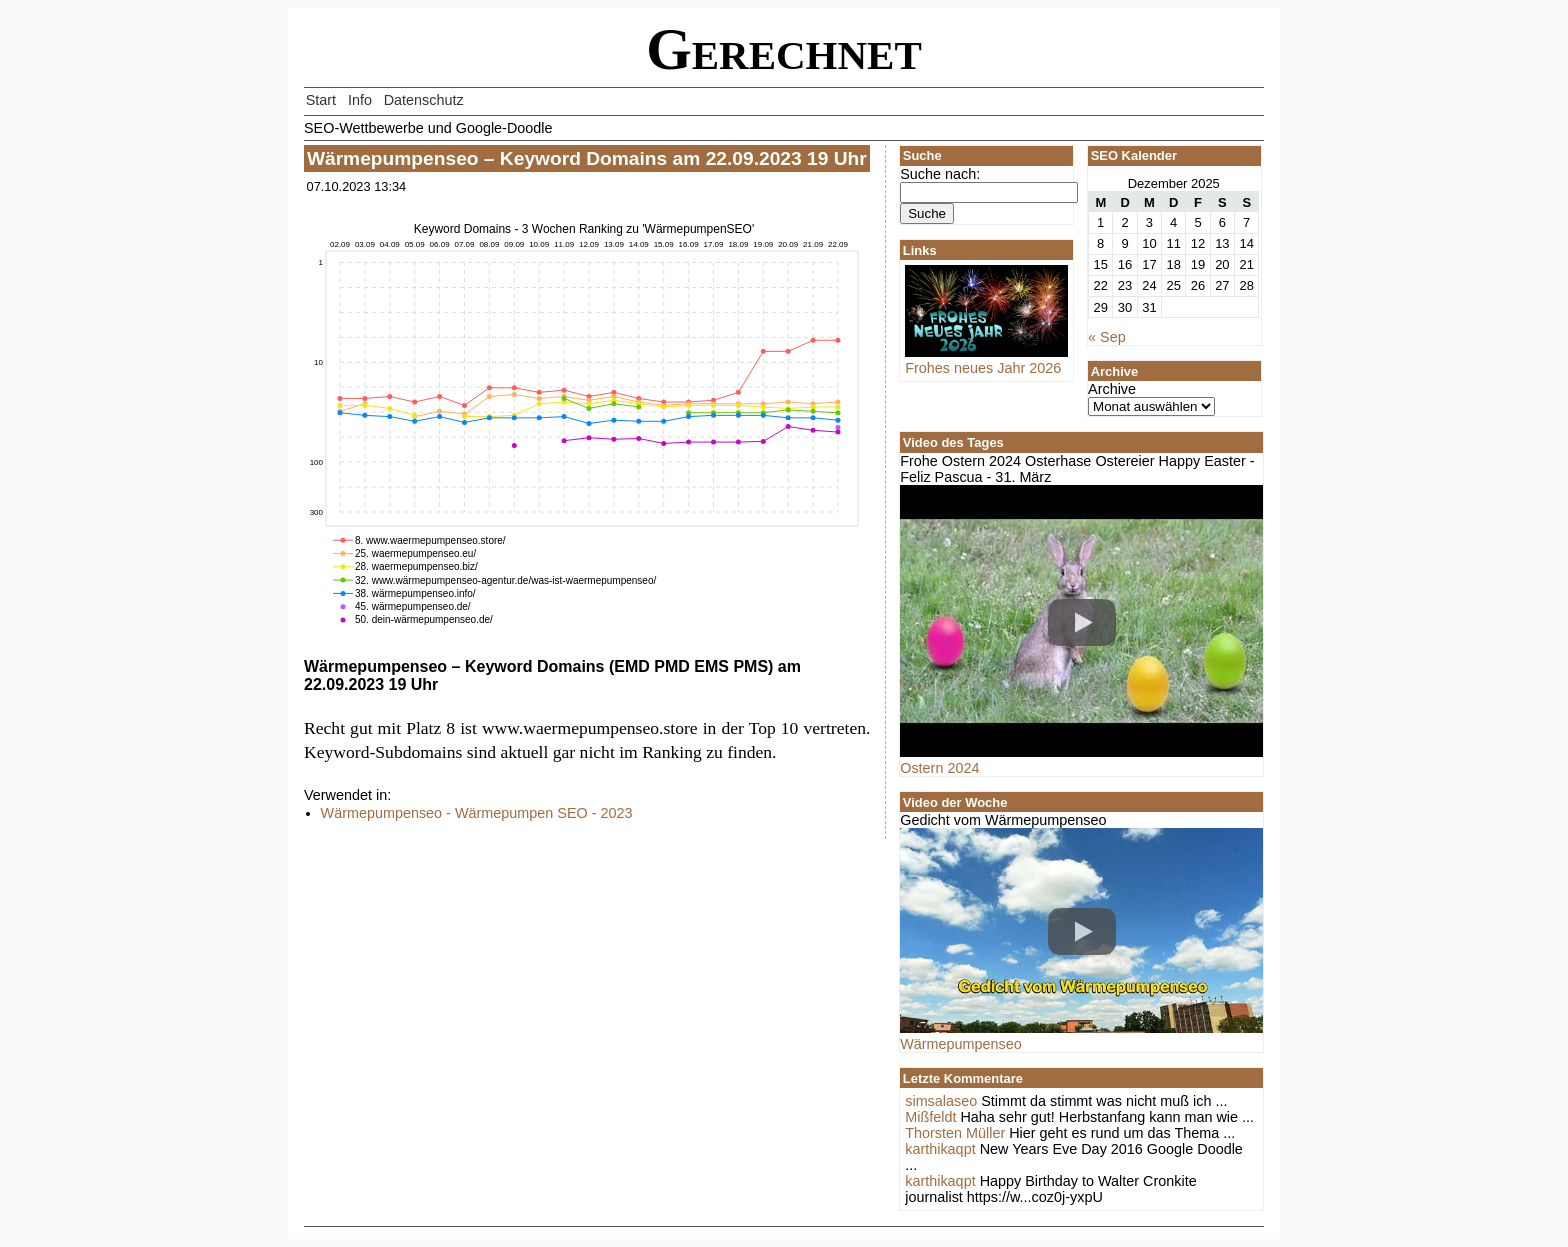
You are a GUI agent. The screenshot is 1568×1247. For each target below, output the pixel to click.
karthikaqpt (940, 1149)
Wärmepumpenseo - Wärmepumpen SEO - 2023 (477, 813)
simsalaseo (941, 1101)
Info (360, 100)
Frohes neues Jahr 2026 (986, 360)
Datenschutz (424, 100)
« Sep (1107, 337)
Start (321, 100)
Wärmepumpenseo (961, 1044)
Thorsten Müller (955, 1133)
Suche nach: (940, 174)
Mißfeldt (930, 1117)
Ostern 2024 (939, 768)
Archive (1112, 389)
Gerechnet (784, 49)
